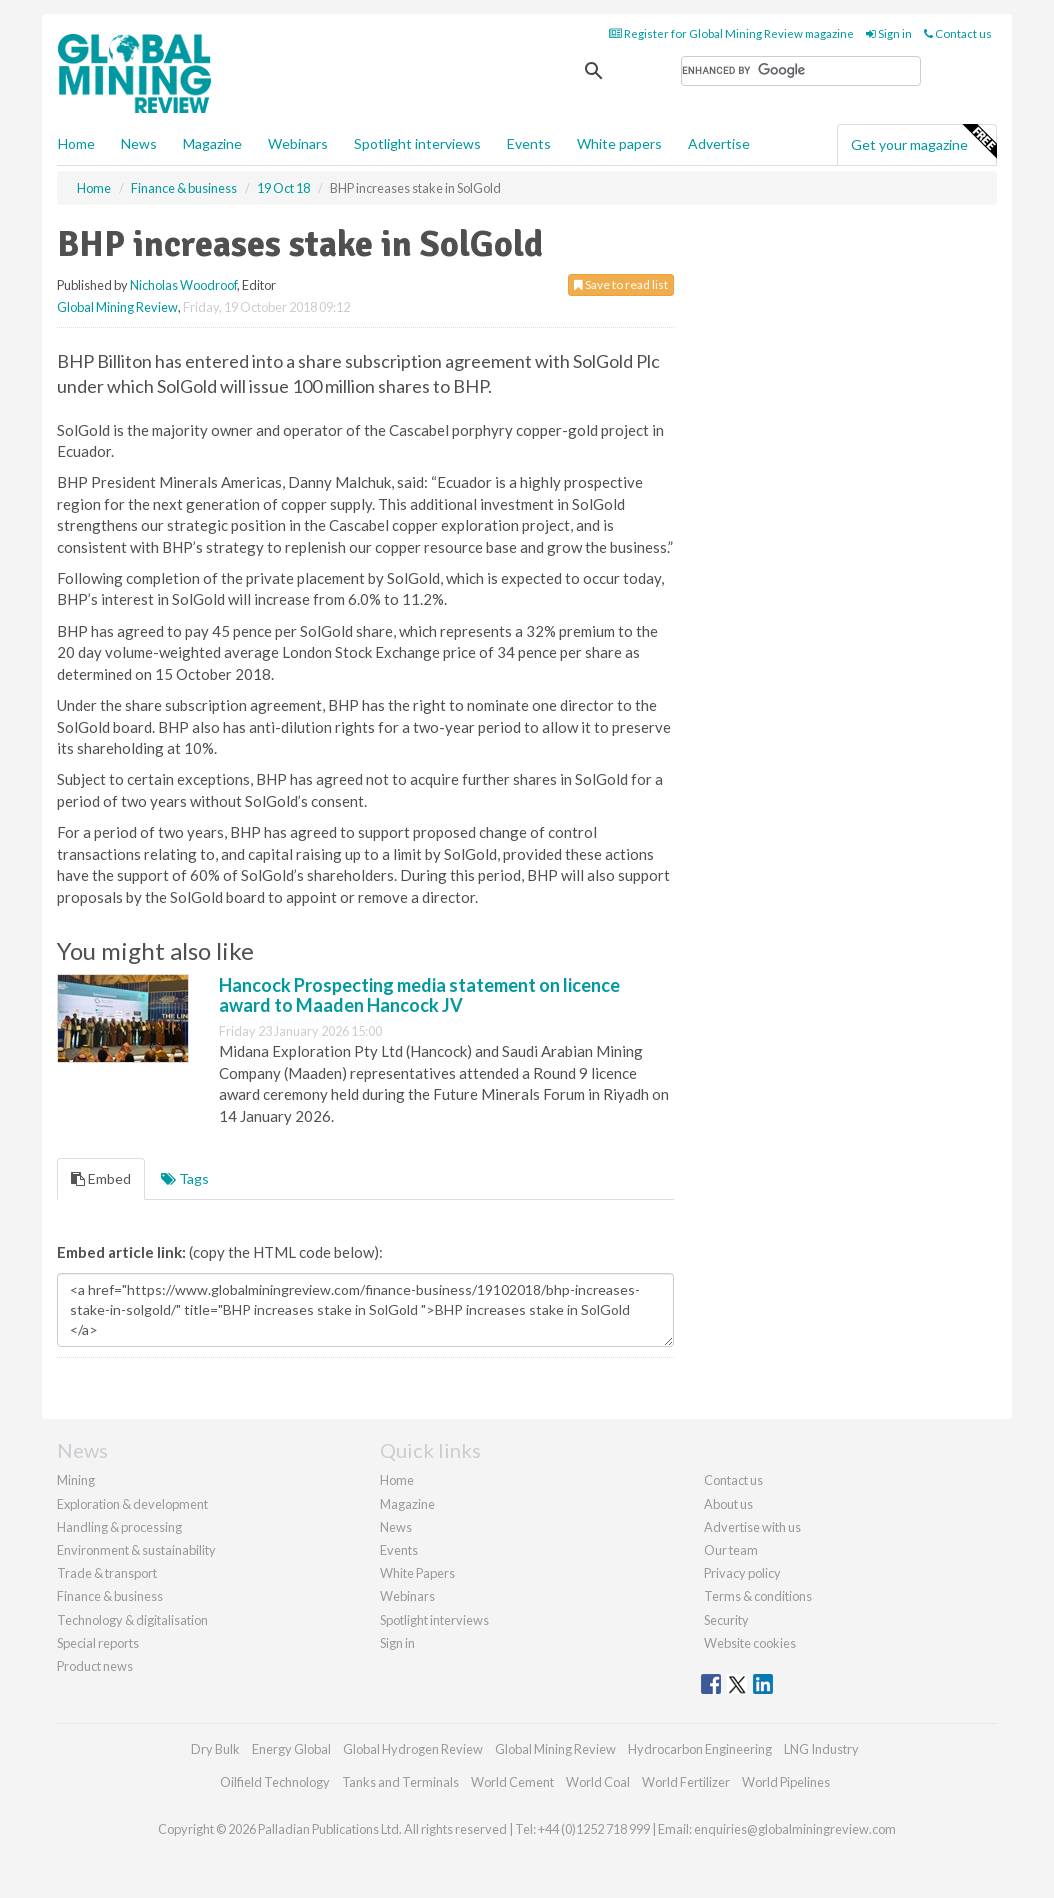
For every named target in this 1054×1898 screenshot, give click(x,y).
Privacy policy (742, 1573)
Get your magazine (923, 142)
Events (529, 143)
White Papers (417, 1573)
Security (726, 1620)
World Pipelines (786, 1782)
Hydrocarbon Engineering (700, 1749)
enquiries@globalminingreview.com (795, 1829)
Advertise (719, 143)
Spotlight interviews (417, 143)
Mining (76, 1480)
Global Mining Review (117, 307)
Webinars (298, 143)
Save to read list (621, 284)
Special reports (98, 1643)
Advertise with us (752, 1527)
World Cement (512, 1782)
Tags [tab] (185, 1178)
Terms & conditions (758, 1596)
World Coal (598, 1782)
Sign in (889, 33)
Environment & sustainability (136, 1550)
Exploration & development (132, 1504)
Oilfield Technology (275, 1782)
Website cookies (750, 1643)
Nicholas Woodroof (183, 285)
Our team (731, 1550)
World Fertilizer (686, 1782)
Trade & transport (107, 1573)
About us (728, 1504)
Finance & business (110, 1596)
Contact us (958, 33)
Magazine (212, 143)
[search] (801, 71)
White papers (619, 143)
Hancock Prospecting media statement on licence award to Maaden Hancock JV (419, 995)
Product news (95, 1666)
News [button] (139, 143)
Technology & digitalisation (132, 1620)
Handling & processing (119, 1527)
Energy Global (291, 1749)
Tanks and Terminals (400, 1782)
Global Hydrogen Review (413, 1749)
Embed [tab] (101, 1178)
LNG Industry (821, 1749)
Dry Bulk (215, 1749)
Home (76, 143)
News (396, 1527)
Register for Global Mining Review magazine (731, 33)
